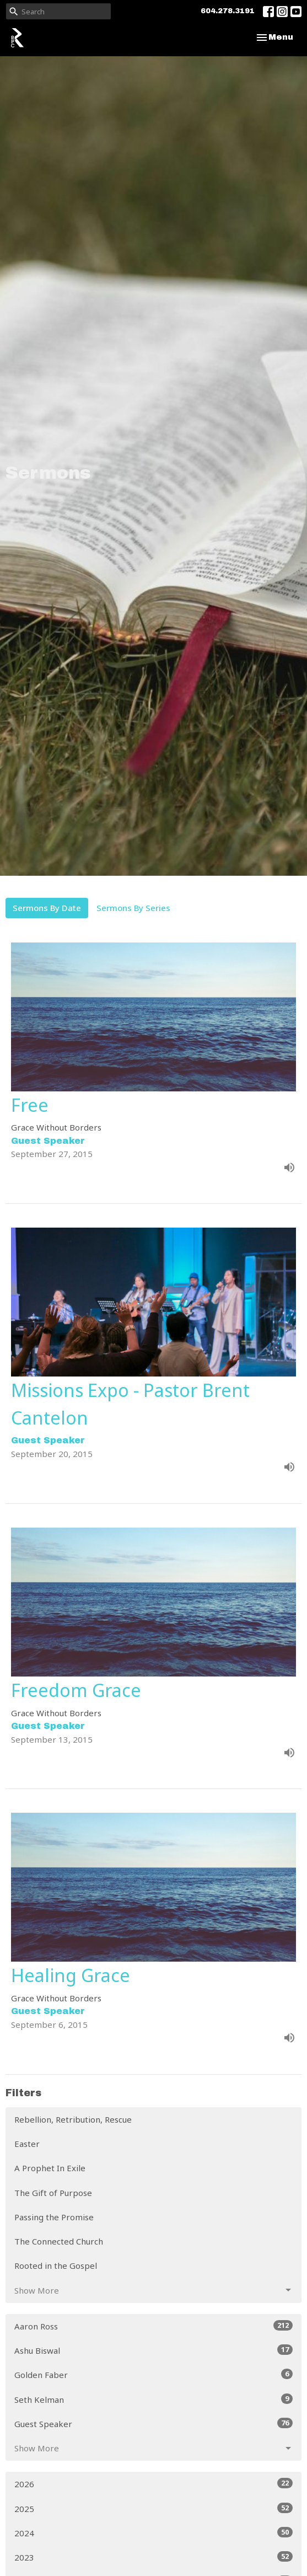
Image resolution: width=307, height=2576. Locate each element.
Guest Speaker (153, 2423)
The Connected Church (58, 2241)
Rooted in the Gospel (55, 2265)
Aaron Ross (153, 2326)
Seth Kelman (153, 2399)
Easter (27, 2143)
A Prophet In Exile (49, 2167)
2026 (153, 2483)
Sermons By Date (47, 907)
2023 (153, 2557)
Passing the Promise (54, 2216)
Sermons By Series (133, 907)
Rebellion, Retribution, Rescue (73, 2119)
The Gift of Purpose (53, 2192)
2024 (153, 2532)
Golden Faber (153, 2374)
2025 (153, 2508)
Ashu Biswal (153, 2350)
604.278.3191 (228, 11)
